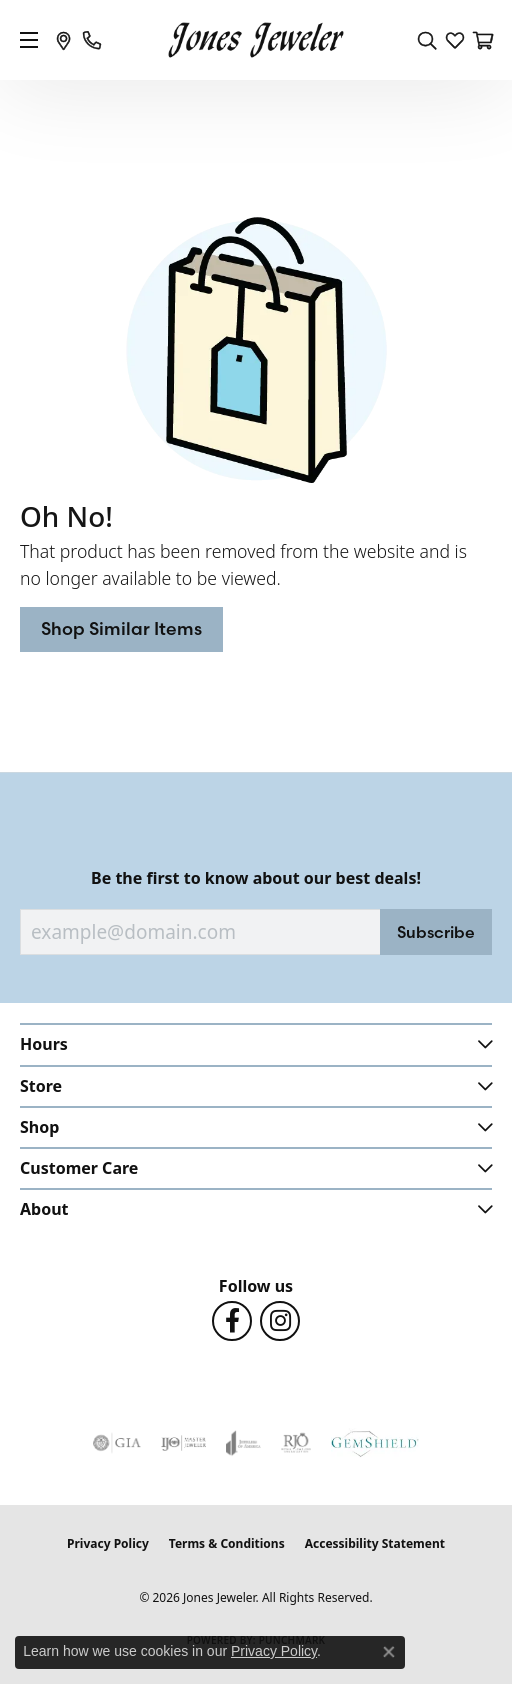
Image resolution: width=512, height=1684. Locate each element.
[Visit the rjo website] (296, 1443)
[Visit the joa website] (243, 1443)
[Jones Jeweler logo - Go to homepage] (256, 40)
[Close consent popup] (389, 1652)
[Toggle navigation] (29, 40)
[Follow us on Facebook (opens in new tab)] (232, 1321)
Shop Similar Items (121, 628)
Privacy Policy (108, 1543)
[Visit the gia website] (117, 1443)
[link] (64, 40)
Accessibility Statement (375, 1543)
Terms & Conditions (227, 1543)
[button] (427, 40)
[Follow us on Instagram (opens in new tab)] (280, 1321)
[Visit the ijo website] (183, 1443)
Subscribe (436, 932)
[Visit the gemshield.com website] (375, 1443)
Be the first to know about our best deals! (256, 878)
